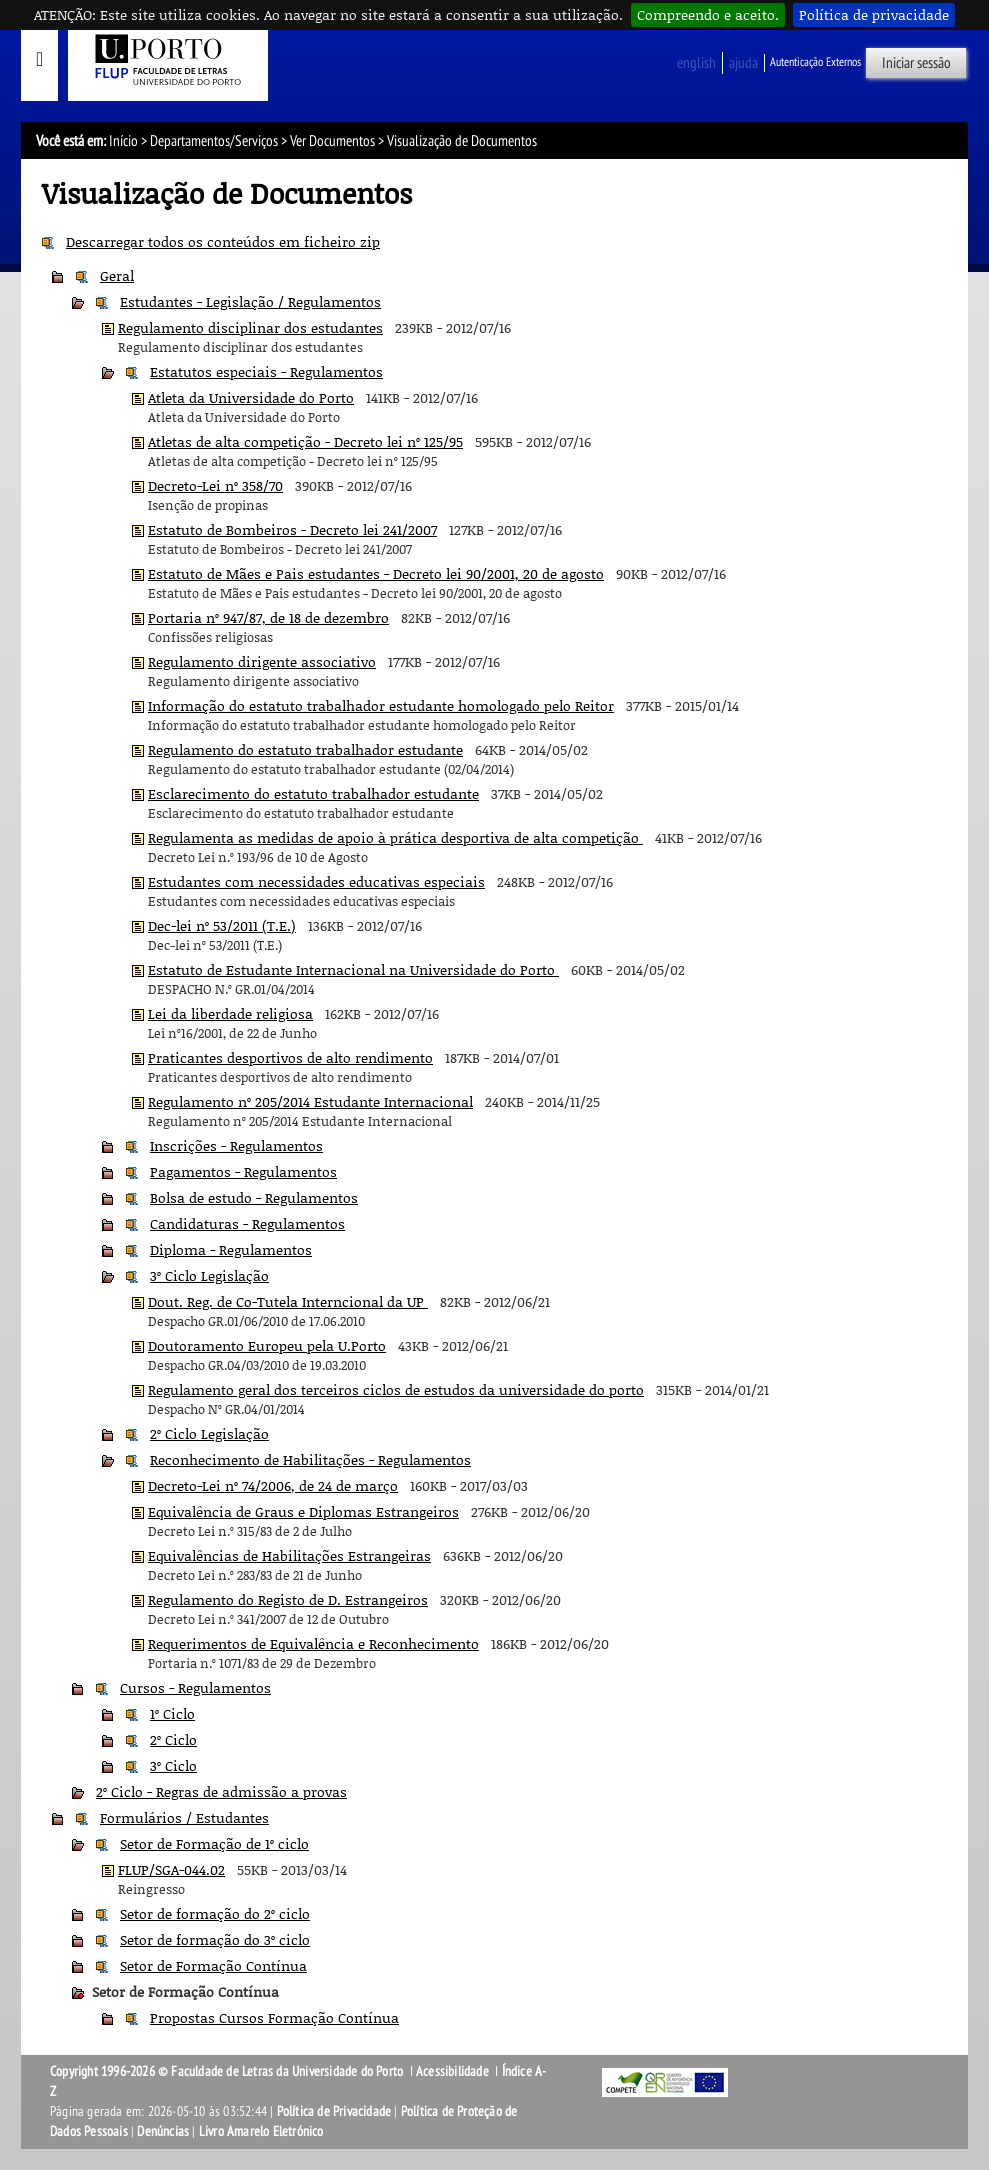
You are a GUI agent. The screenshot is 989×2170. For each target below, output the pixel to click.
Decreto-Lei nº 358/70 (215, 485)
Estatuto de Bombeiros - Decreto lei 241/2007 (292, 529)
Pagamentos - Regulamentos (243, 1171)
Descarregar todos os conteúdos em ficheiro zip (223, 241)
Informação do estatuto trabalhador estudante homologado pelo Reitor (381, 705)
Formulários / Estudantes (184, 1817)
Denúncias (163, 2131)
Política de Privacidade (334, 2111)
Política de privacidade (874, 14)
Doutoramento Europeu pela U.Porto (267, 1345)
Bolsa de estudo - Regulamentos (254, 1197)
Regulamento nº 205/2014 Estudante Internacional (310, 1101)
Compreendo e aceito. (708, 14)
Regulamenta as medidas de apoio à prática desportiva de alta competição (395, 837)
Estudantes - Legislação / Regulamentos (250, 301)
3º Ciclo (173, 1765)
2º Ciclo (173, 1739)
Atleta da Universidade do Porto (251, 397)
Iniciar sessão (916, 63)
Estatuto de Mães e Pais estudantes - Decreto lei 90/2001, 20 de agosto (376, 573)
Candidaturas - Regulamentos (247, 1223)
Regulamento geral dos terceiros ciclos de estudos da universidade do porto (396, 1389)
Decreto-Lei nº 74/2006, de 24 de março (273, 1485)
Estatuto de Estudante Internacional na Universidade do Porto (353, 969)
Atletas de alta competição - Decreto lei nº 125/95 (305, 441)
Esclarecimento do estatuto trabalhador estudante (313, 793)
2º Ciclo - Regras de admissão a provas (221, 1791)
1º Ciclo (172, 1713)
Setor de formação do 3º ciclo (215, 1939)
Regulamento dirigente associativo (262, 661)
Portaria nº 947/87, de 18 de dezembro (268, 617)
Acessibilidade (452, 2071)
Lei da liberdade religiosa (230, 1013)
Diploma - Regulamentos (231, 1249)
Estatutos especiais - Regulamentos (266, 371)
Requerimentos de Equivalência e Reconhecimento (313, 1643)
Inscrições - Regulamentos (236, 1145)
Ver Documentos (332, 141)
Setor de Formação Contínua (213, 1965)
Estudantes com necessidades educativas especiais (316, 881)
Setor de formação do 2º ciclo (215, 1913)
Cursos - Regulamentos (195, 1687)
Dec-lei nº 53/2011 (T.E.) (222, 925)
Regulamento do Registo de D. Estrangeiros (288, 1599)
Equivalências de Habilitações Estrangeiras (289, 1555)
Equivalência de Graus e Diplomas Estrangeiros (303, 1511)
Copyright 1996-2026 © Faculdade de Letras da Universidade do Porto (228, 2071)
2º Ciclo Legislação (209, 1433)
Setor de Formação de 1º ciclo (214, 1843)
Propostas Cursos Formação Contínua (274, 2017)
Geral (117, 275)
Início (123, 141)
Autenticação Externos (815, 62)
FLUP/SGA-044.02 (171, 1869)
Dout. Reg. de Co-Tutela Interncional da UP (288, 1301)
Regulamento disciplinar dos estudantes (250, 327)
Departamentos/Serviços (214, 141)
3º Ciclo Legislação (209, 1275)
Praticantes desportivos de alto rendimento (290, 1057)
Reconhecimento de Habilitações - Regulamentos (310, 1459)
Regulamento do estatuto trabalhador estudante (305, 749)
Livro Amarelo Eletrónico (261, 2131)
